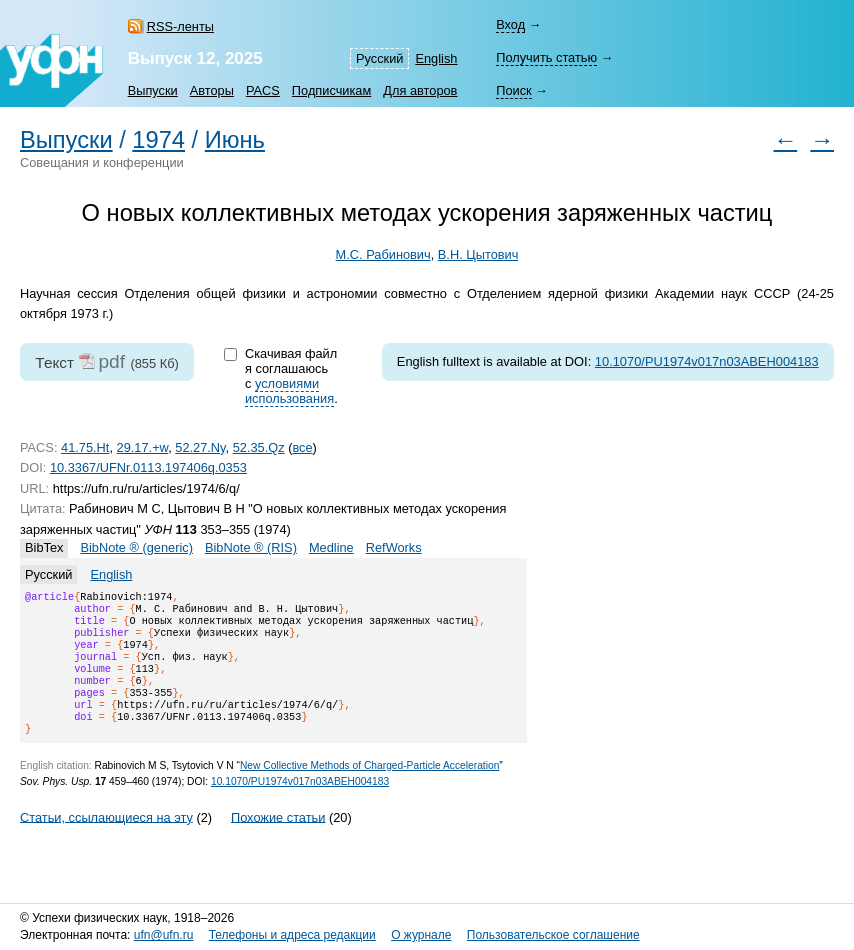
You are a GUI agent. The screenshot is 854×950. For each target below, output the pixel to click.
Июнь (235, 140)
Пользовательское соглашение (553, 935)
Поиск (513, 90)
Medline (331, 547)
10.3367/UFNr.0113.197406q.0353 (148, 467)
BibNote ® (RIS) (251, 547)
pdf (111, 361)
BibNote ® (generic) (136, 547)
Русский (379, 58)
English (436, 58)
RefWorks (394, 547)
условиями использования (289, 391)
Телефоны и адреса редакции (292, 935)
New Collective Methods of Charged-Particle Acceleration (369, 789)
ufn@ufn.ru (164, 935)
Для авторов (420, 90)
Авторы (212, 90)
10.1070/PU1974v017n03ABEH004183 (707, 361)
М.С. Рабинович (383, 254)
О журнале (421, 935)
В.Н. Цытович (478, 254)
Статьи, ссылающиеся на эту (106, 840)
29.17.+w (143, 447)
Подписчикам (331, 90)
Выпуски (153, 90)
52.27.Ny (200, 447)
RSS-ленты (180, 26)
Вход (510, 24)
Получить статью (546, 57)
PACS (263, 90)
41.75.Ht (85, 447)
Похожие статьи (278, 840)
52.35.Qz (259, 447)
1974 (158, 140)
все (302, 447)
